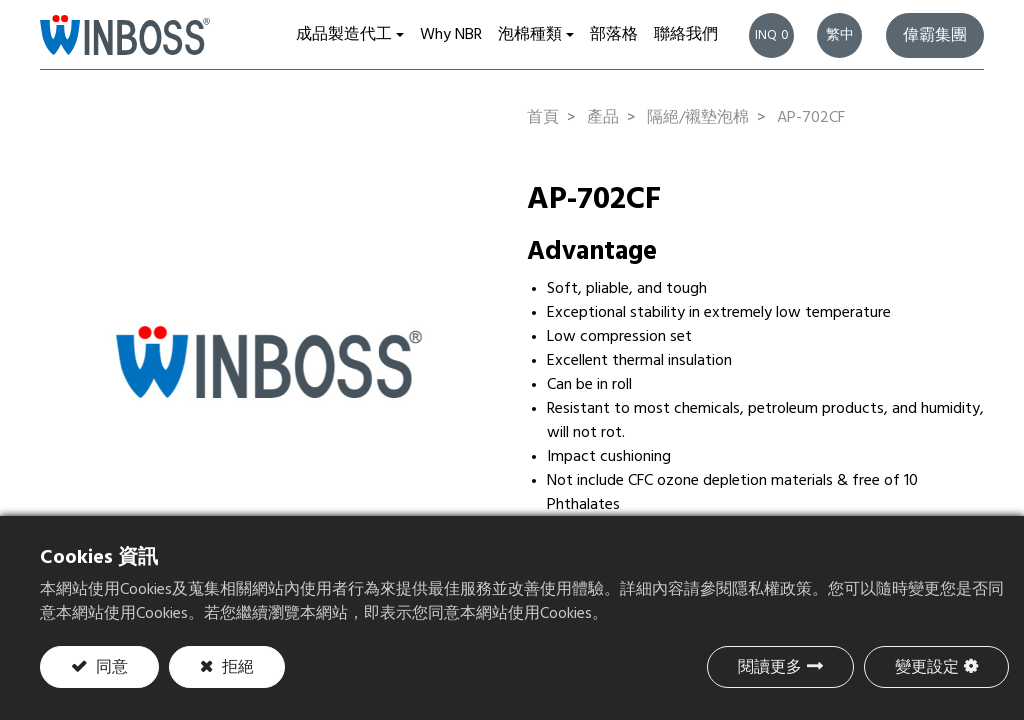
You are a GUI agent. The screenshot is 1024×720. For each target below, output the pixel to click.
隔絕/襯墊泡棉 (698, 118)
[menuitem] (451, 35)
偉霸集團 (935, 36)
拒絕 (236, 668)
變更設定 (927, 668)
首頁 (543, 118)
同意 (110, 668)
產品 (603, 118)
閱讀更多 (770, 668)
